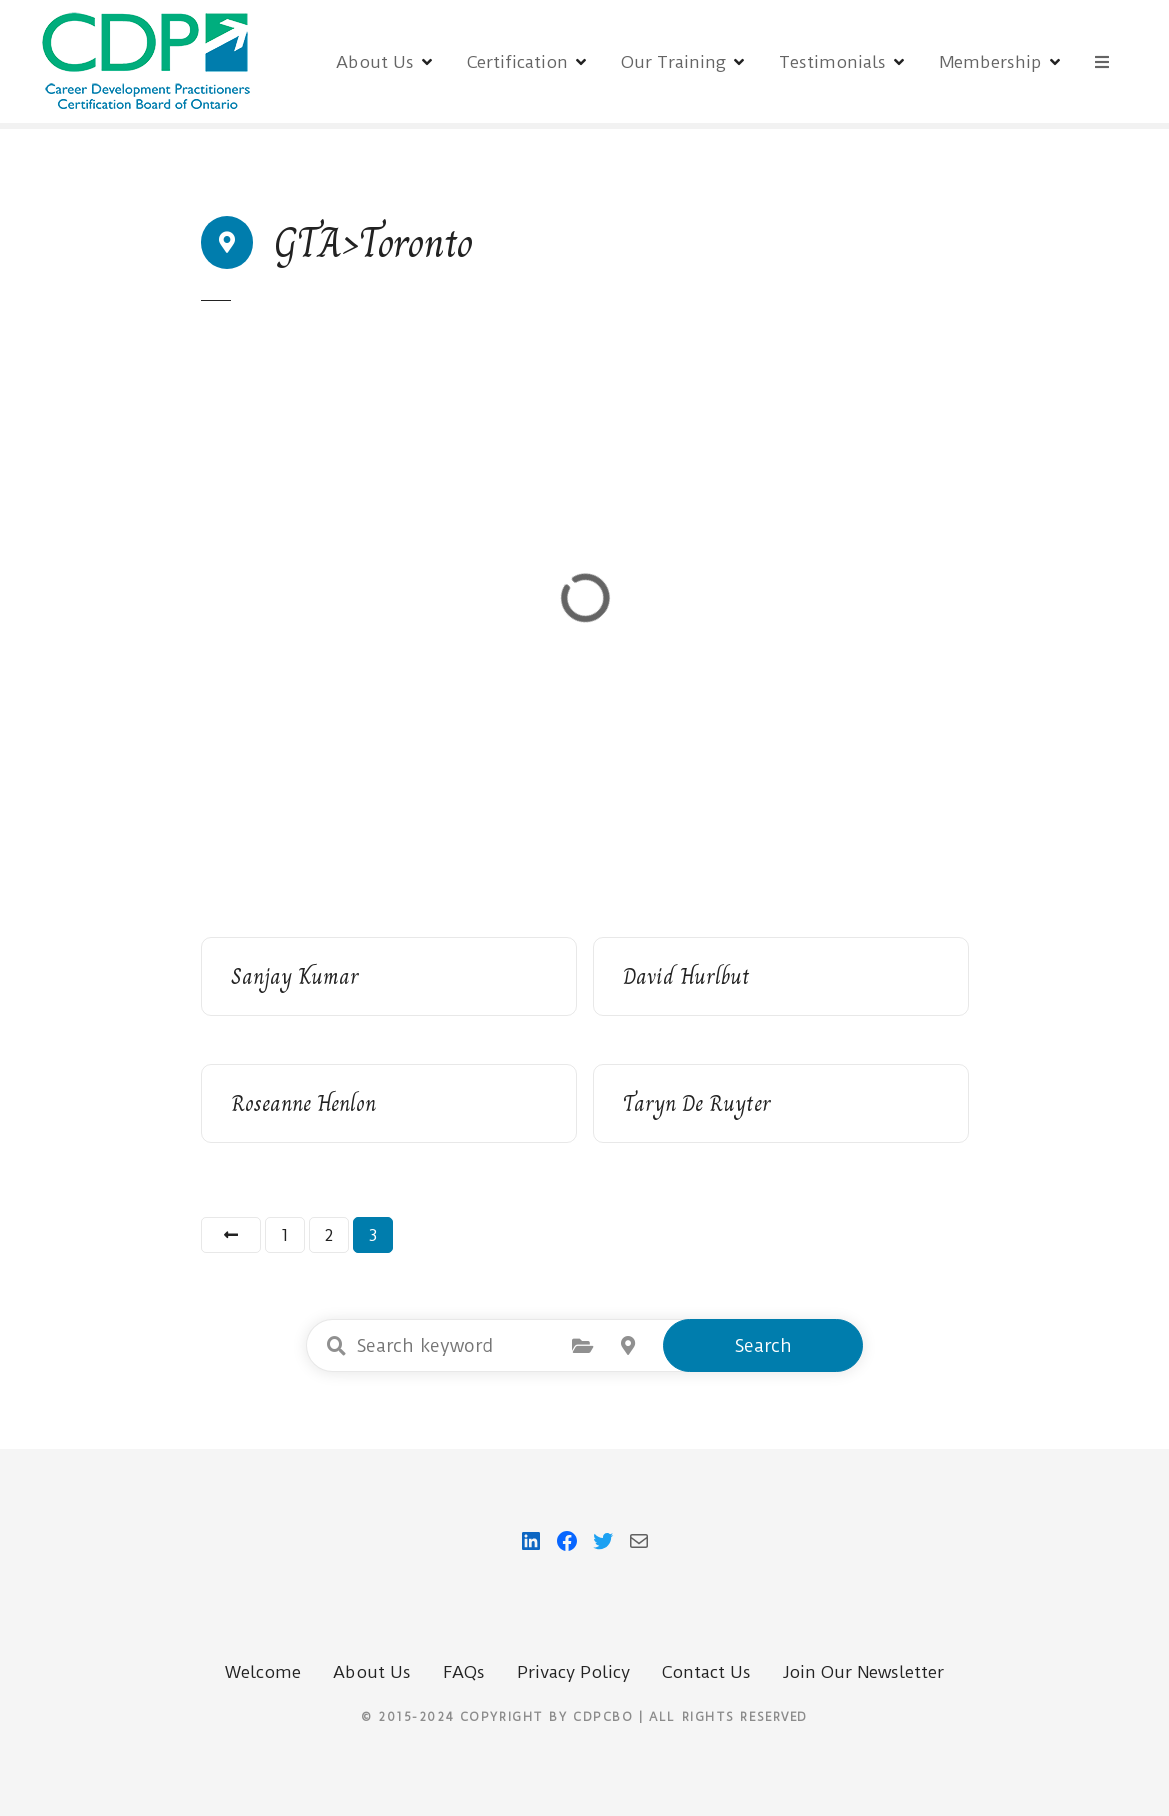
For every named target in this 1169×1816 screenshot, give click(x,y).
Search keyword (336, 1346)
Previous (231, 1235)
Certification (517, 62)
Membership (990, 62)
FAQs (464, 1672)
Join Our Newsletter (863, 1672)
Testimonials (832, 62)
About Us (375, 62)
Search (763, 1345)
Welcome (263, 1672)
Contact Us (706, 1672)
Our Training (673, 62)
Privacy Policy (573, 1672)
